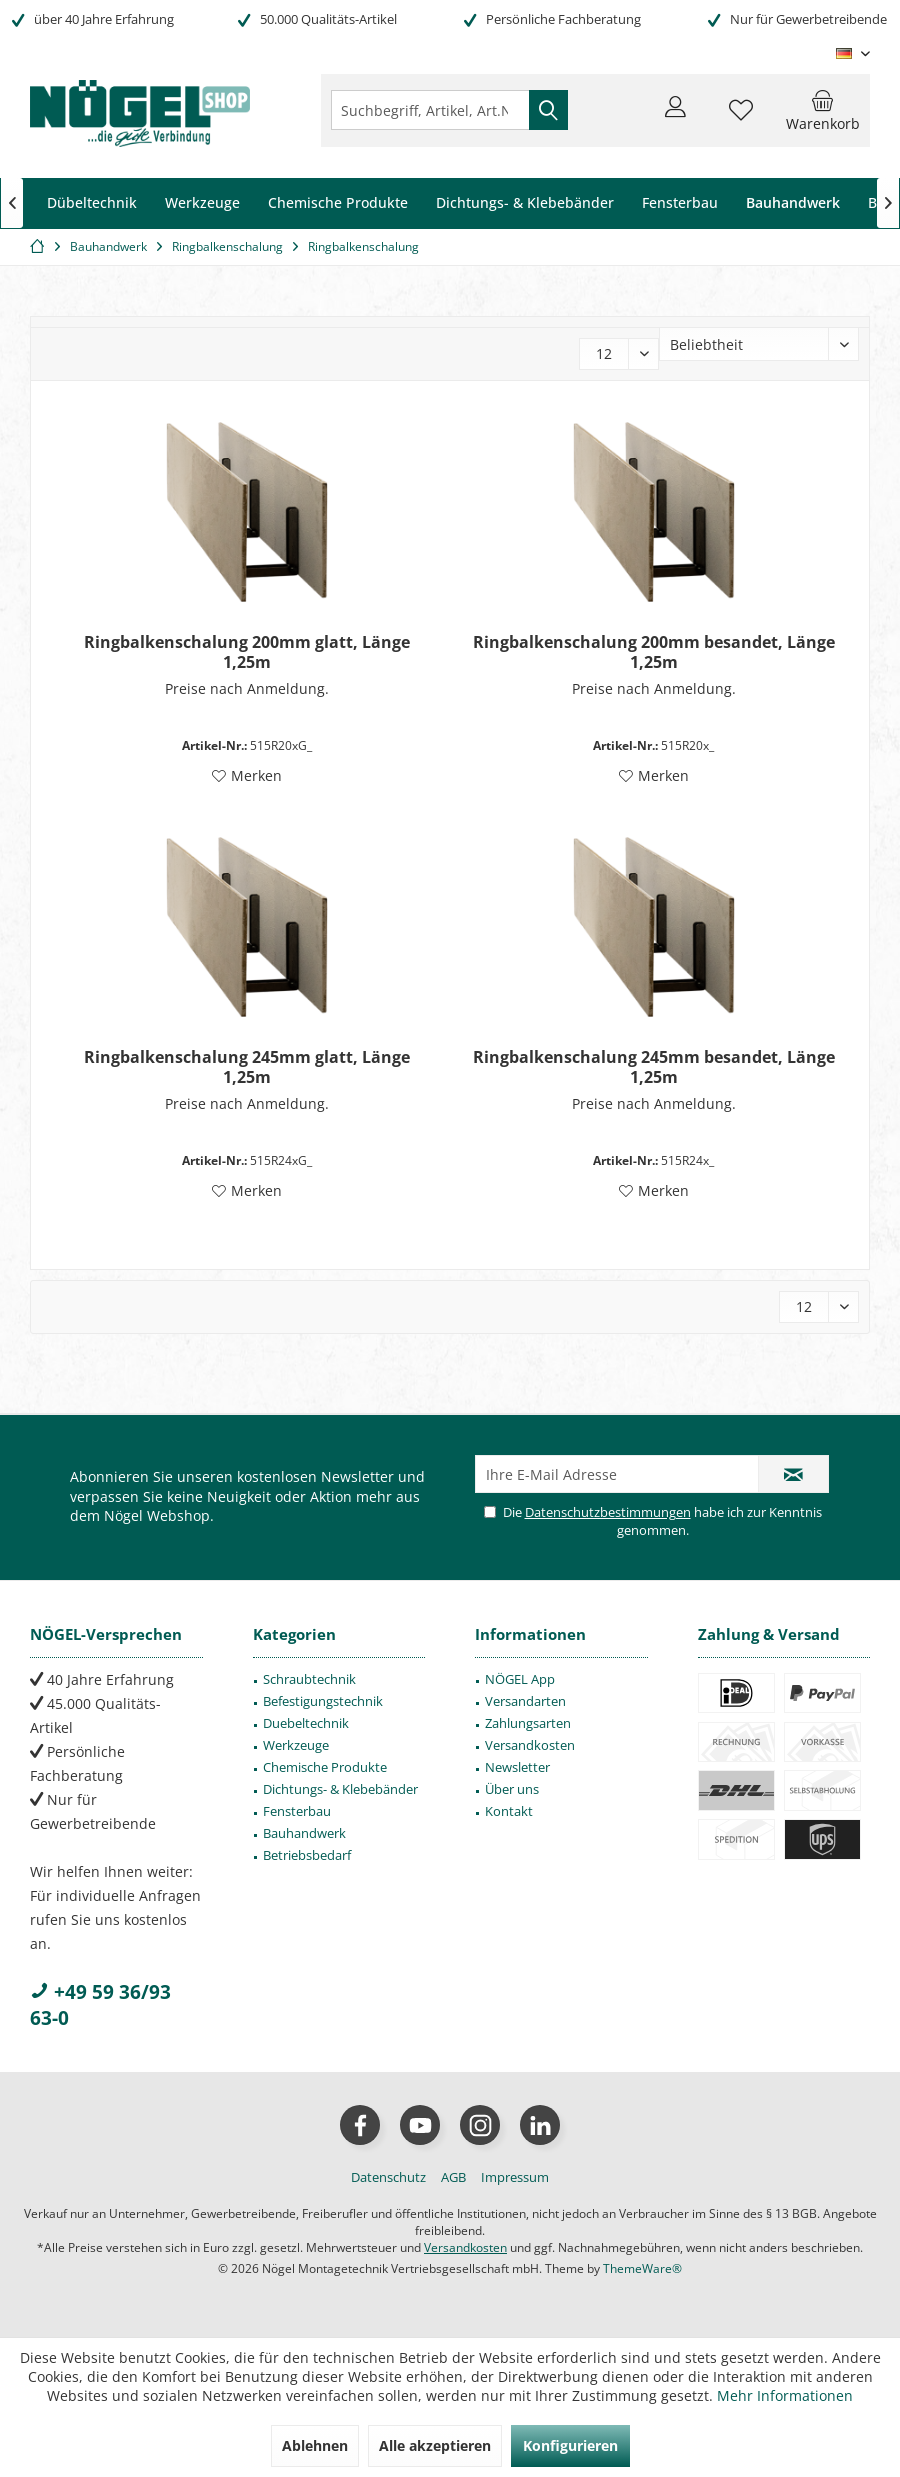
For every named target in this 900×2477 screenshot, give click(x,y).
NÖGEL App (520, 1679)
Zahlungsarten (528, 1723)
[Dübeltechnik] (92, 203)
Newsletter (517, 1767)
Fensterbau (297, 1811)
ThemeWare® (642, 2268)
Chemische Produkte (325, 1767)
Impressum (515, 2177)
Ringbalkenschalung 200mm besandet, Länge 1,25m (654, 652)
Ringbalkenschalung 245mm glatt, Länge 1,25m (247, 1067)
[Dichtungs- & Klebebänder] (525, 203)
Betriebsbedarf (307, 1855)
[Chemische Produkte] (338, 203)
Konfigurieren (570, 2445)
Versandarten (525, 1701)
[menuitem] (823, 110)
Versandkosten (530, 1745)
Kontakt (509, 1811)
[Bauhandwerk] (793, 203)
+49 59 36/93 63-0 (100, 2005)
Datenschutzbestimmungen (608, 1512)
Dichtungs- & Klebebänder (340, 1789)
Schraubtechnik (309, 1679)
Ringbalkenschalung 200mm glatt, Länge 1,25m (247, 652)
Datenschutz (388, 2177)
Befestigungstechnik (323, 1701)
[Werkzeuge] (202, 203)
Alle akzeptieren (435, 2445)
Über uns (512, 1789)
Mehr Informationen (785, 2395)
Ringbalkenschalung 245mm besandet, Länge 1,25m (654, 1067)
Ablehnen (315, 2445)
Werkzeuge (296, 1745)
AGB (453, 2177)
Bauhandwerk (304, 1833)
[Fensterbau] (680, 203)
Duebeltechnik (306, 1723)
